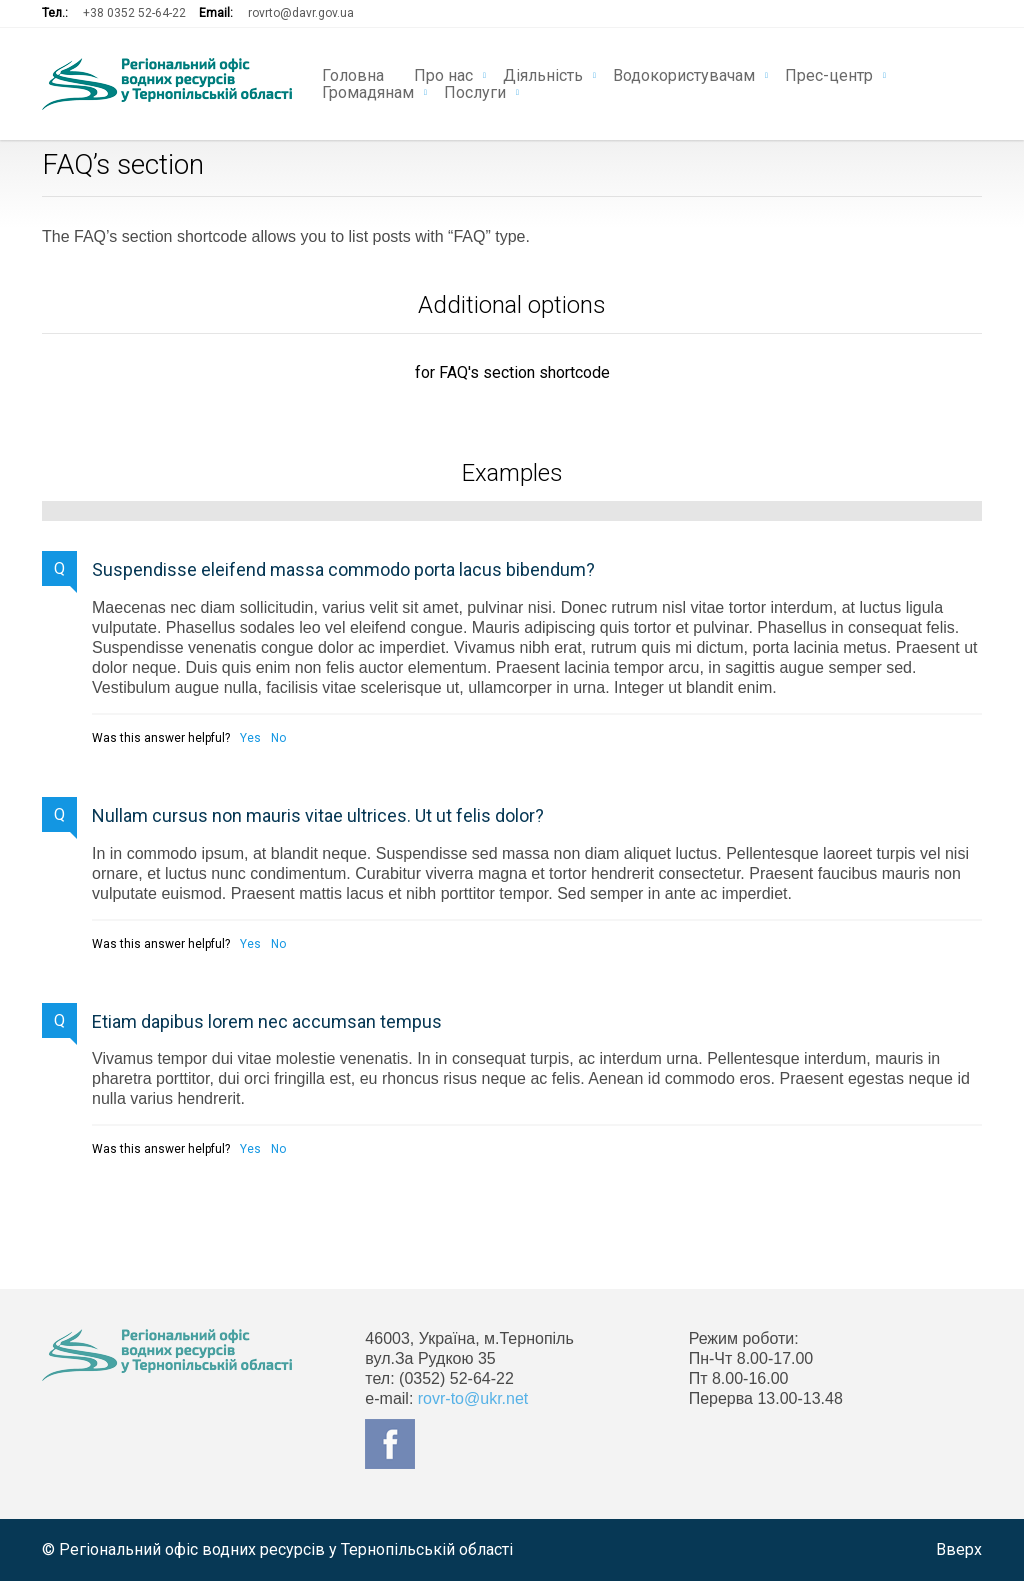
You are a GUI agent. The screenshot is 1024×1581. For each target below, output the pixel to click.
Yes (250, 738)
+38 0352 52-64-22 (134, 13)
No (278, 738)
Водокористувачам (684, 74)
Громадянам (368, 91)
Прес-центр (829, 74)
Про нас (443, 74)
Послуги (475, 91)
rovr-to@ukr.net (473, 1398)
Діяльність (543, 74)
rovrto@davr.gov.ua (301, 13)
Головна (353, 74)
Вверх (959, 1549)
